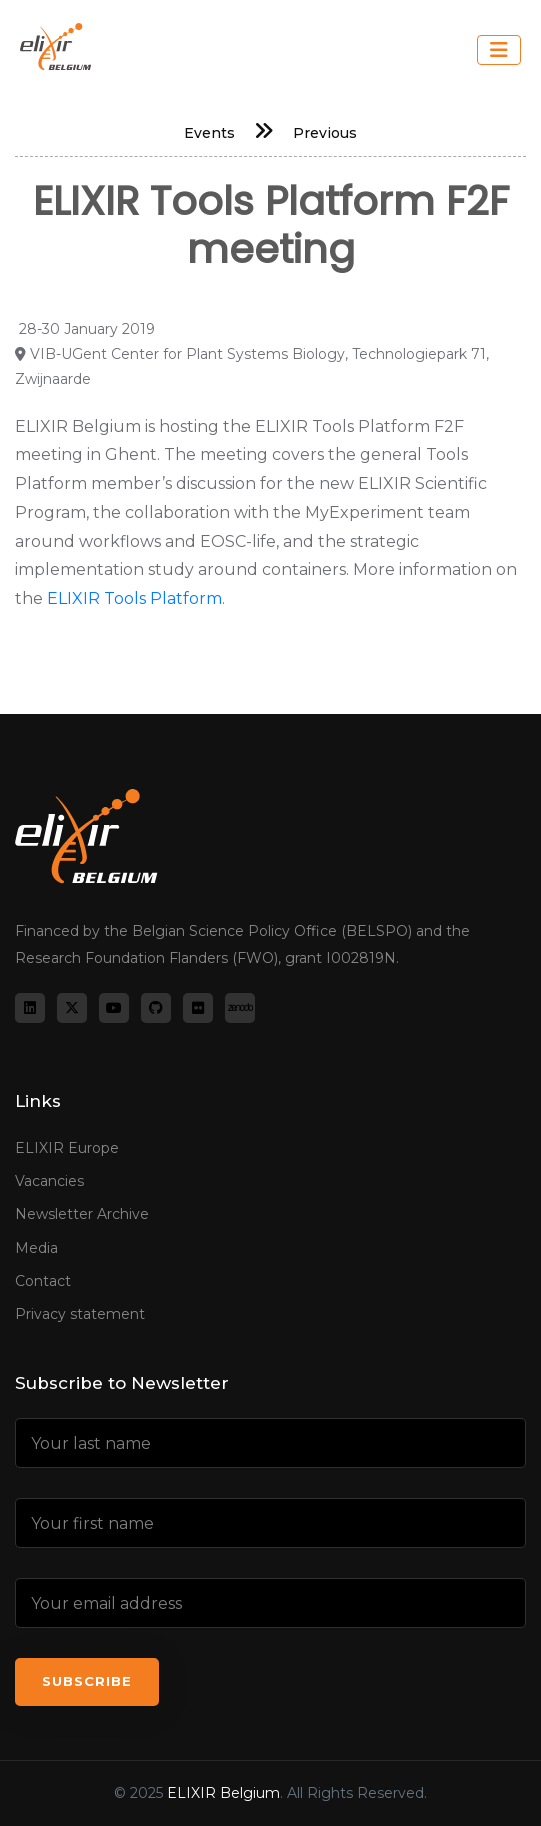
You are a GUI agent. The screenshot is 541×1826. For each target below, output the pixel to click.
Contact (43, 1281)
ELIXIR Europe (67, 1148)
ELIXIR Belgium (223, 1793)
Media (36, 1248)
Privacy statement (80, 1314)
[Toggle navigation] (499, 50)
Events (209, 133)
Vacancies (49, 1181)
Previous (325, 133)
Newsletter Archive (82, 1214)
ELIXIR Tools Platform (134, 598)
